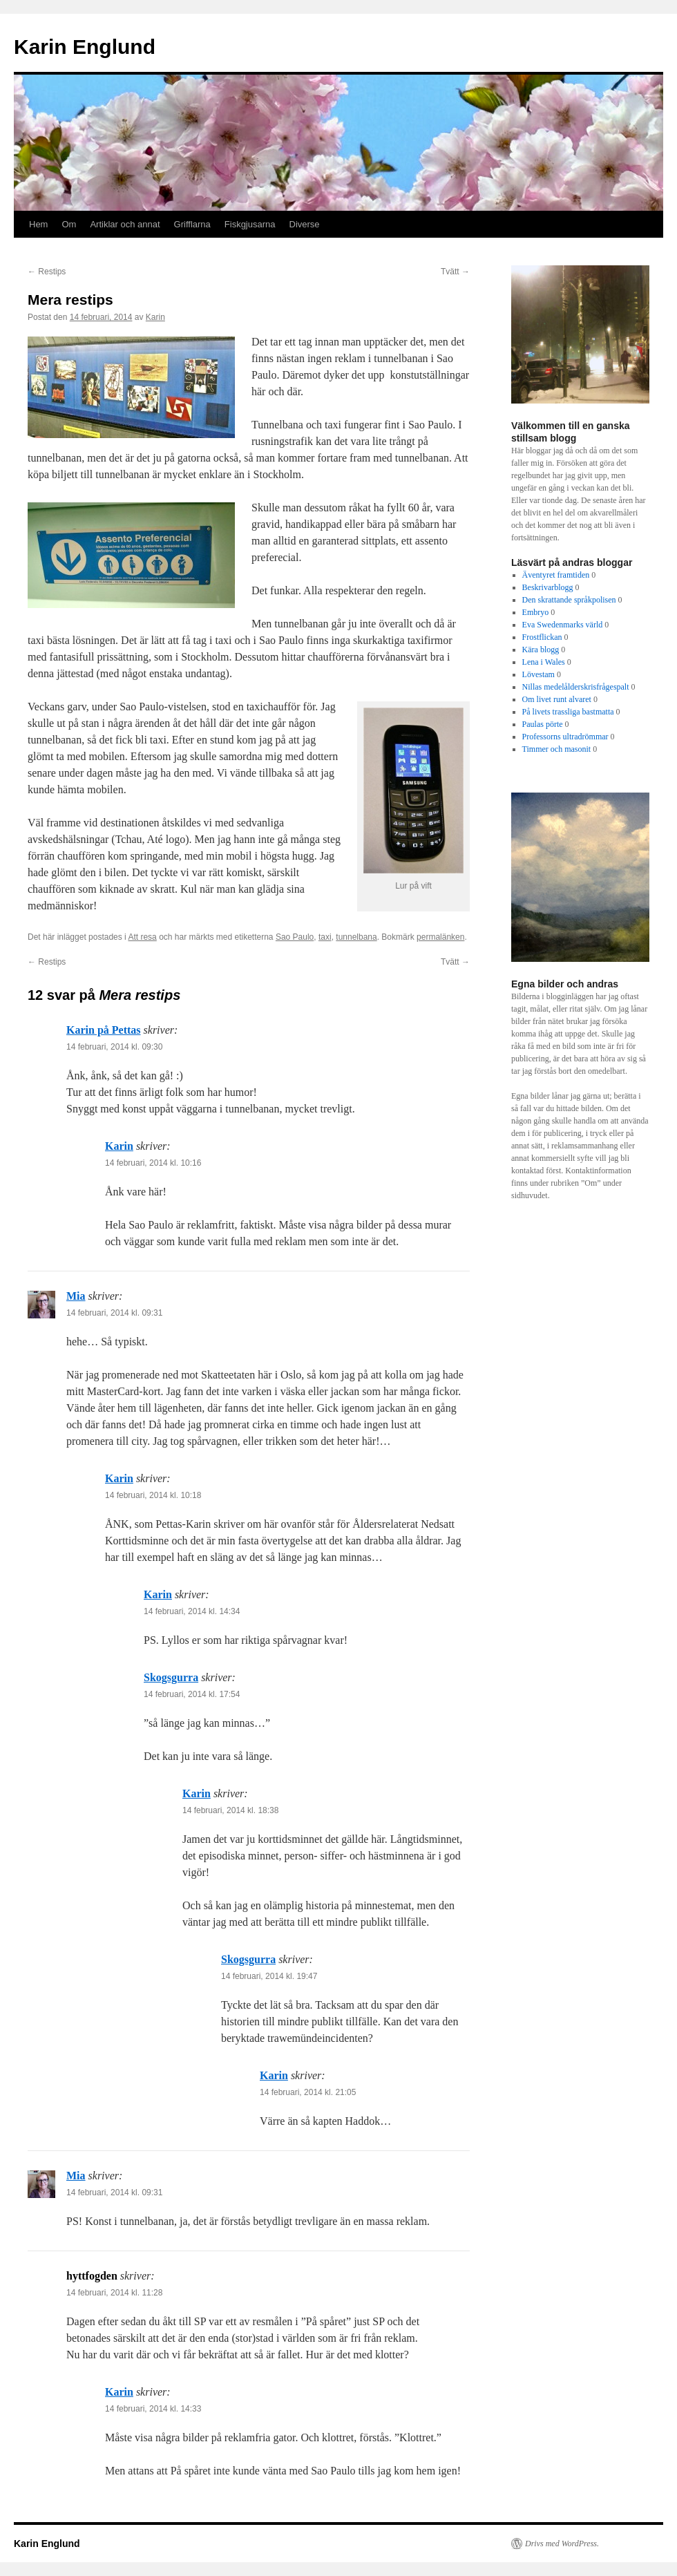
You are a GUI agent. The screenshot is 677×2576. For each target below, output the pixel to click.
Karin (155, 317)
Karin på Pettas (103, 1030)
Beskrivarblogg (547, 587)
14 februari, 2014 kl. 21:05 (308, 2092)
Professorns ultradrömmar (565, 736)
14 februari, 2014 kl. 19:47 (269, 1976)
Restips (47, 271)
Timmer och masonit (556, 749)
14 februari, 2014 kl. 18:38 (230, 1810)
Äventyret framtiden (556, 575)
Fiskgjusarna (250, 224)
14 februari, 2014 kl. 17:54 (192, 1694)
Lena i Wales (543, 662)
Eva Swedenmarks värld (562, 624)
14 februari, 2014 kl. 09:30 (114, 1047)
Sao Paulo (295, 937)
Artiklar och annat (125, 224)
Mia (76, 1296)
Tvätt (455, 271)
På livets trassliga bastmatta (568, 712)
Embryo (535, 612)
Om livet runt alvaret (556, 699)
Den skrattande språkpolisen (569, 600)
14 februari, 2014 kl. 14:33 (153, 2409)
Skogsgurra (171, 1677)
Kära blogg (541, 649)
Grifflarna (192, 224)
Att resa (142, 937)
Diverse (304, 224)
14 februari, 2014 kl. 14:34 (192, 1611)
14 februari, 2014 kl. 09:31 (114, 1313)
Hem (38, 224)
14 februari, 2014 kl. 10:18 (153, 1495)
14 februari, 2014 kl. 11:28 (114, 2293)
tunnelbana (356, 937)
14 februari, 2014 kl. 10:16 (153, 1163)
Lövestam (538, 674)
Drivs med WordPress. (562, 2543)
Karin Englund (84, 46)
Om (68, 224)
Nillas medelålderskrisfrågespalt (575, 687)
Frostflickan (542, 637)
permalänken (440, 937)
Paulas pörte (542, 724)
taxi (325, 937)
